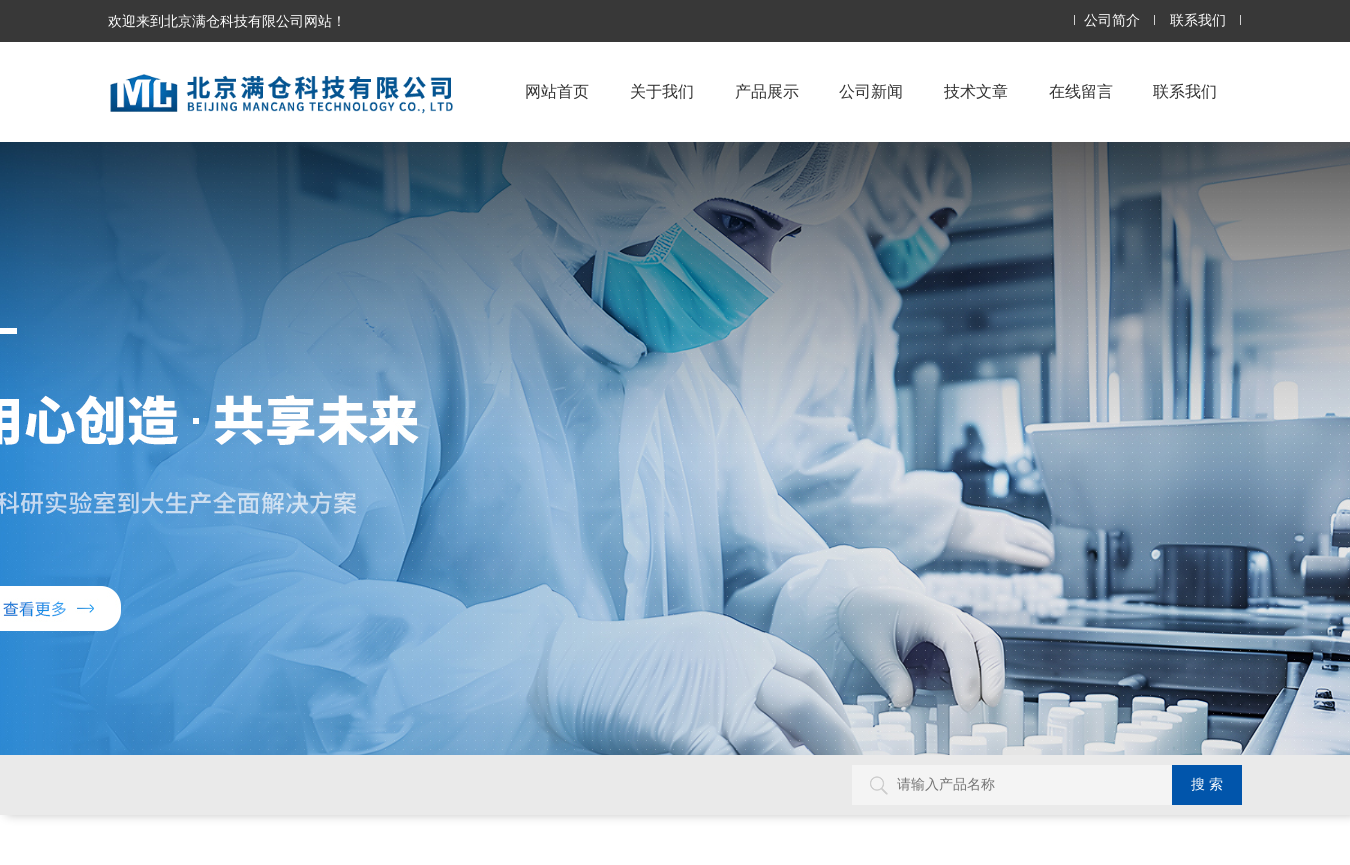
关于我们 (662, 91)
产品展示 (767, 91)
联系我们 (1198, 20)
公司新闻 (871, 91)
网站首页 (557, 91)
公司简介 (1112, 20)
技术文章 (976, 91)
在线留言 (1081, 91)
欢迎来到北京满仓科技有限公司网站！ (227, 21)
